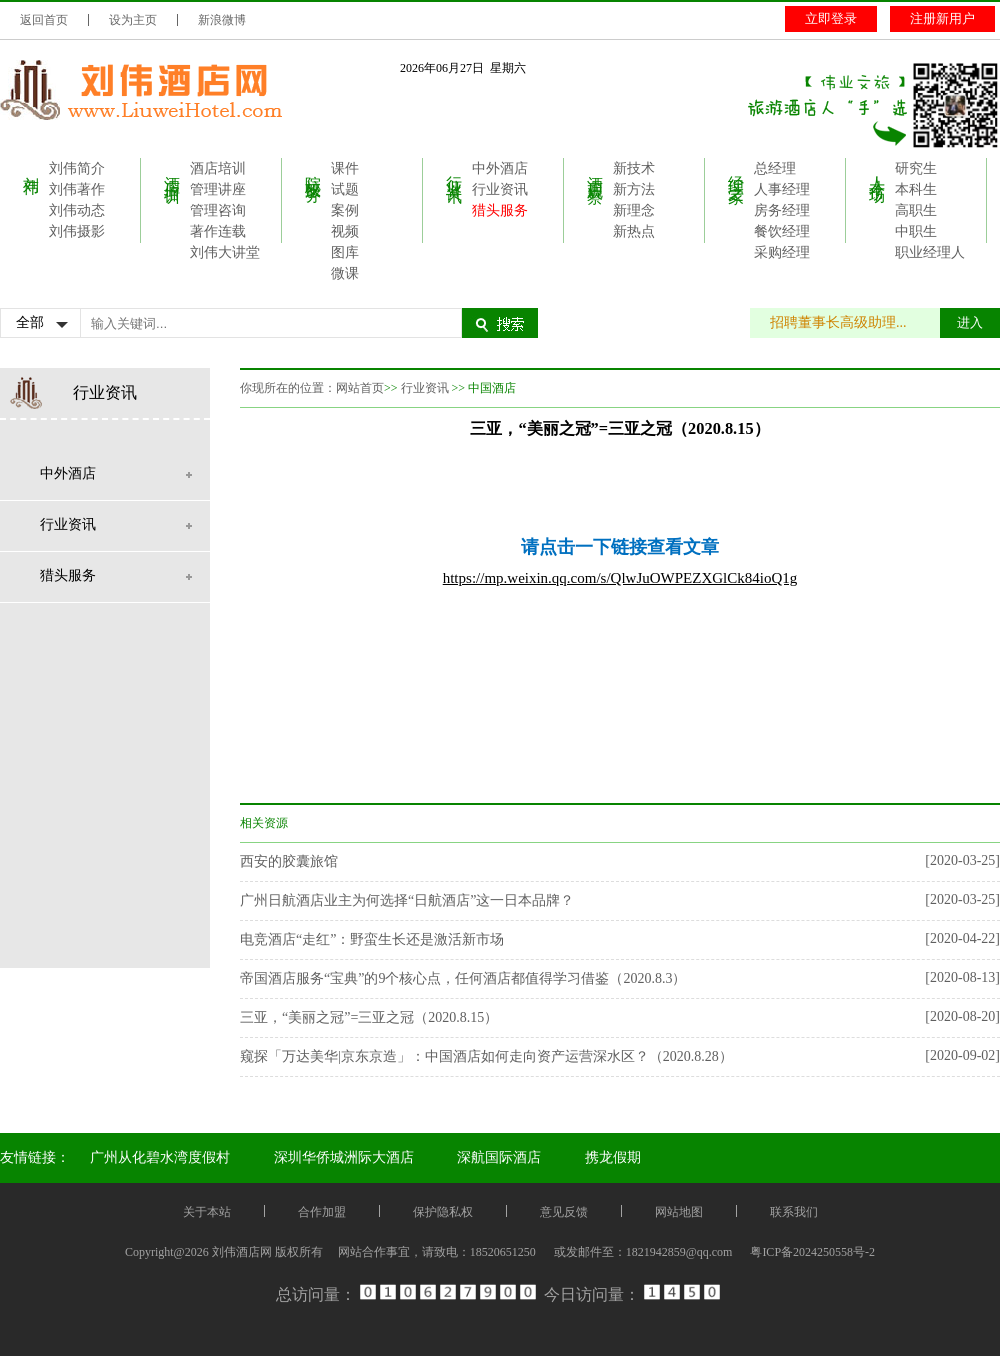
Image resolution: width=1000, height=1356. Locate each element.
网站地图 (679, 1212)
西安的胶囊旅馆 (289, 861)
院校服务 (313, 171)
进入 (970, 322)
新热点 (634, 231)
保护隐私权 (443, 1212)
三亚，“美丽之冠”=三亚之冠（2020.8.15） (369, 1017)
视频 (345, 231)
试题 (345, 189)
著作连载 (218, 231)
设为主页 (133, 20)
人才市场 (877, 171)
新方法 (634, 189)
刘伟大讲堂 (225, 252)
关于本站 (207, 1212)
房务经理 (782, 210)
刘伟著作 (77, 189)
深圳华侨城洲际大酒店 (344, 1157)
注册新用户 (942, 18)
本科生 (916, 189)
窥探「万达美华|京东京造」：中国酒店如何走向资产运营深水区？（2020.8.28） (486, 1056)
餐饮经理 (782, 231)
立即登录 (831, 18)
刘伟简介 (77, 168)
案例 (345, 210)
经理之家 (736, 171)
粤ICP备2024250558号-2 (812, 1252)
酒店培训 (172, 171)
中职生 (916, 231)
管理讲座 (218, 189)
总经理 (775, 168)
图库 (345, 252)
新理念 (634, 210)
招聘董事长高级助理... (848, 322)
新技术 (634, 168)
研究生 (916, 168)
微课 (345, 273)
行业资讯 (454, 171)
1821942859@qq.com (679, 1252)
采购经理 (782, 252)
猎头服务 (500, 210)
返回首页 (44, 20)
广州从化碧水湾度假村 (160, 1157)
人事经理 (782, 189)
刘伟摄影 (77, 231)
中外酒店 (500, 168)
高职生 (916, 210)
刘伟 (31, 167)
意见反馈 (564, 1212)
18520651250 (503, 1252)
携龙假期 (613, 1157)
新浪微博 (222, 20)
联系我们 (794, 1212)
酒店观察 (595, 171)
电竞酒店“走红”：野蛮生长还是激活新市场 (372, 939)
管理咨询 (218, 210)
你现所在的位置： (288, 388)
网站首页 (360, 388)
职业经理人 (930, 252)
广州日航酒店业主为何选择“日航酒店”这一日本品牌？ (407, 900)
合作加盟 (322, 1212)
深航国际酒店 (499, 1157)
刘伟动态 (77, 210)
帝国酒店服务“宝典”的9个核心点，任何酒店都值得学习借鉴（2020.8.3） (463, 978)
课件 (345, 168)
